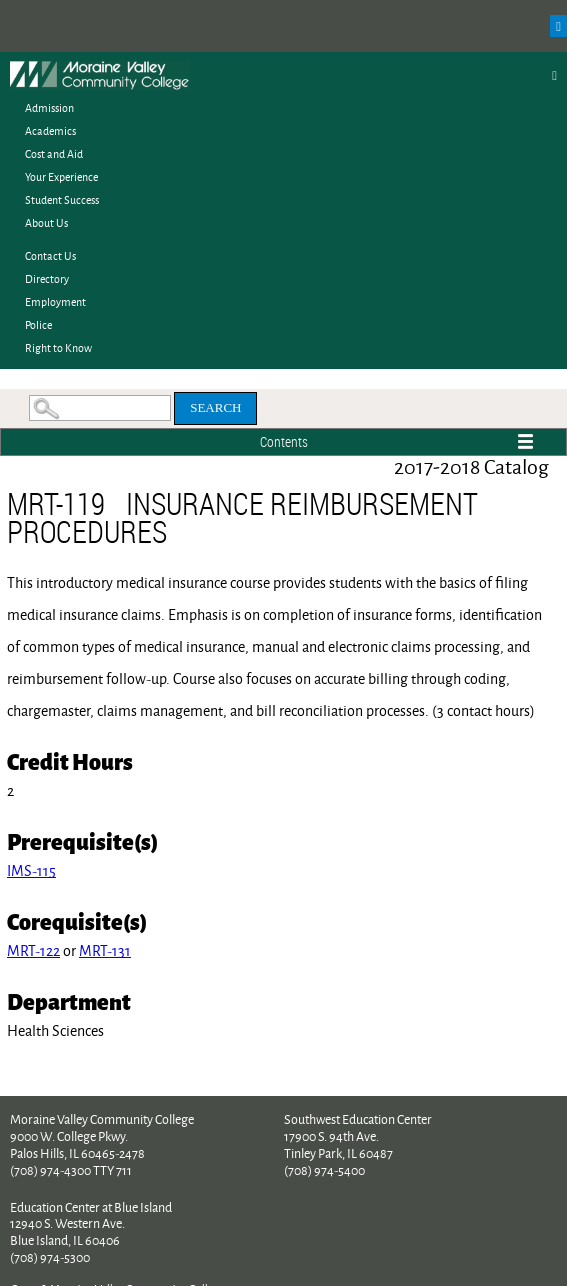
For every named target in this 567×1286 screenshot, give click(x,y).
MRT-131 (105, 950)
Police (38, 324)
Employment (55, 301)
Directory (47, 278)
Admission (49, 107)
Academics (50, 130)
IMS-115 (31, 870)
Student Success (62, 199)
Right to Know (58, 347)
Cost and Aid (54, 153)
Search (215, 407)
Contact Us (50, 255)
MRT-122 (33, 950)
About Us (46, 222)
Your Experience (61, 176)
